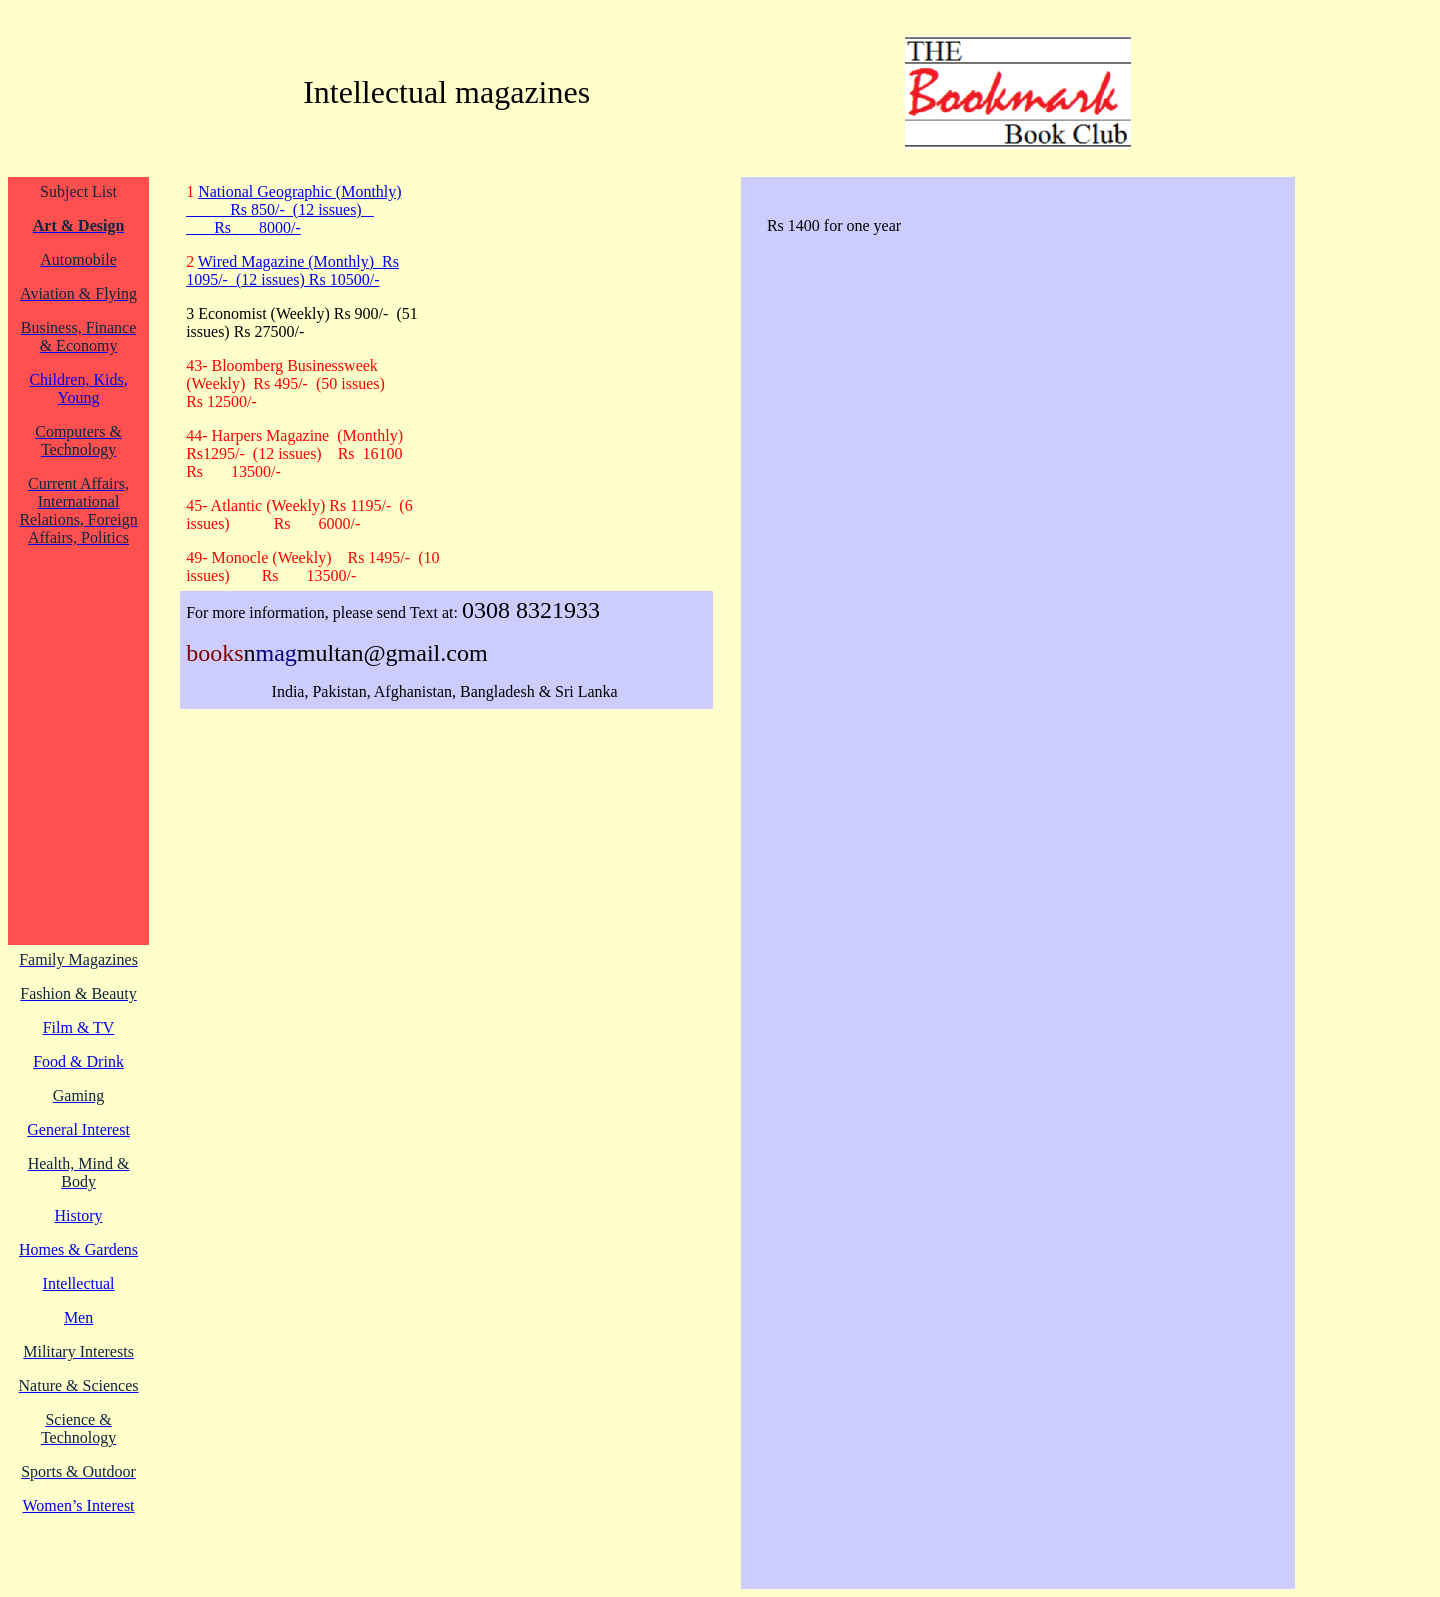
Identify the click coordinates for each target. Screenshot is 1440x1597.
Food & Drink (78, 1061)
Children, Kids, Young (78, 388)
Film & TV (79, 1027)
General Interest (78, 1129)
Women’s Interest (79, 1505)
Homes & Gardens (78, 1249)
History (79, 1215)
